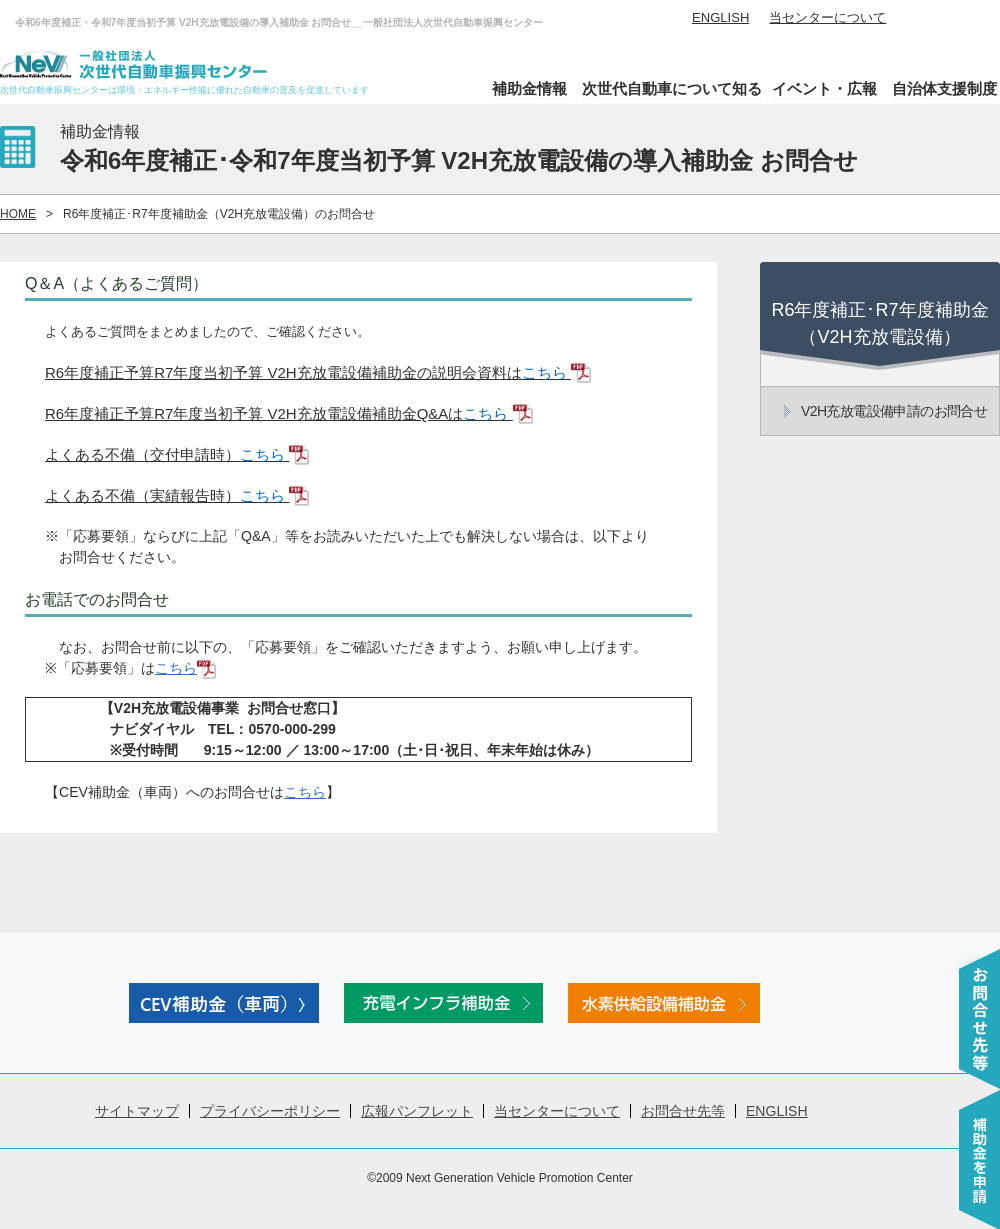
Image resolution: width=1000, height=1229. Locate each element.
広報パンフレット (417, 1111)
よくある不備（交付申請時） (177, 454)
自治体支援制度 (944, 88)
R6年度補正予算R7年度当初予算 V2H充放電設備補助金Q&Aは (289, 413)
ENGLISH (720, 17)
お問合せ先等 (683, 1111)
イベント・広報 (824, 88)
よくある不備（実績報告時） (177, 495)
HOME (18, 214)
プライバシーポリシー (270, 1111)
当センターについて (827, 17)
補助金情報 (529, 88)
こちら (185, 668)
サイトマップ (137, 1111)
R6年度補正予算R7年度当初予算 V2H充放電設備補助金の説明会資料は (318, 372)
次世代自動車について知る (672, 88)
